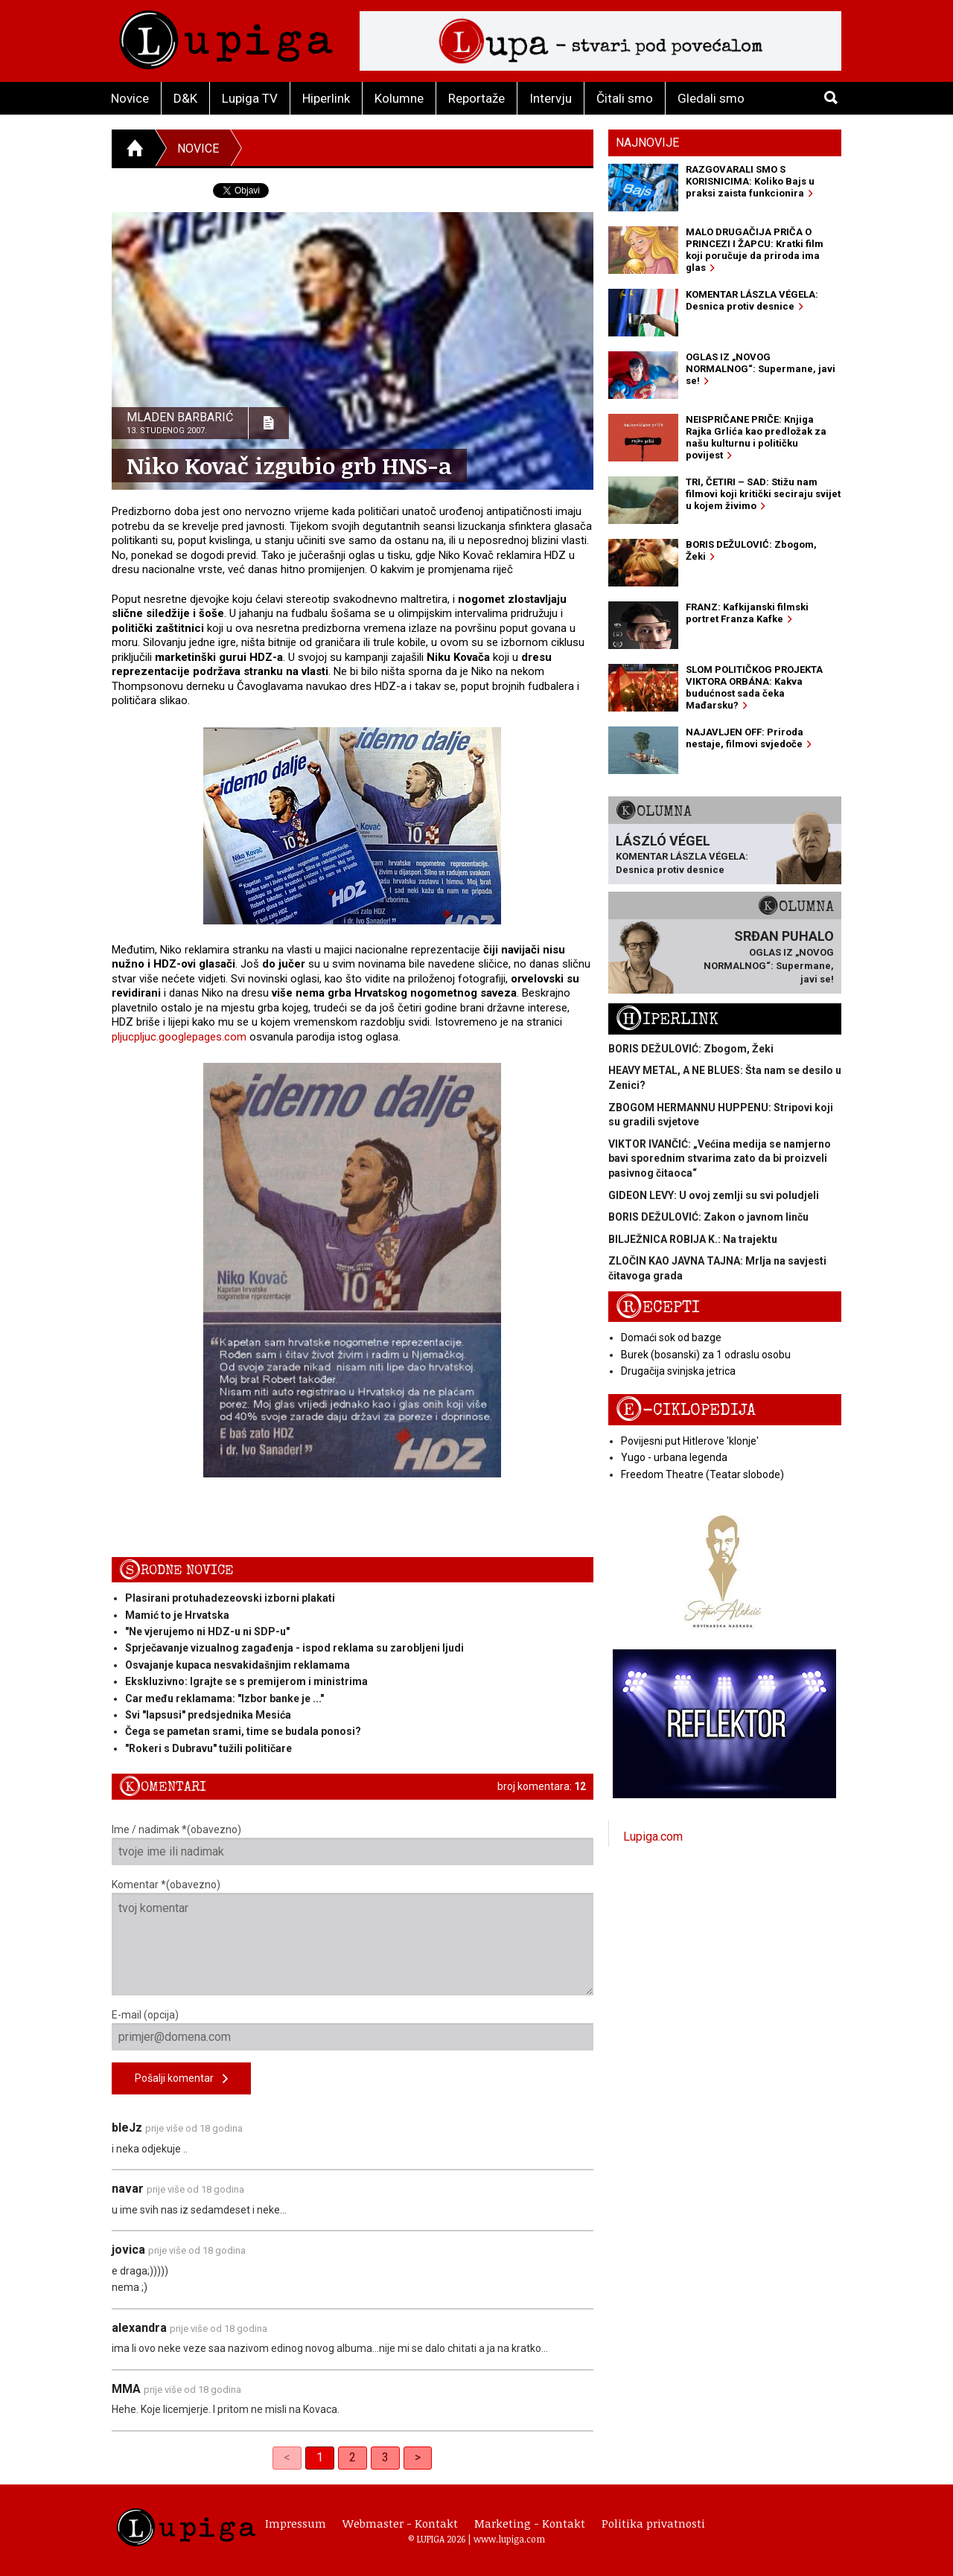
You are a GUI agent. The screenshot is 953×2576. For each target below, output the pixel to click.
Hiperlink (326, 98)
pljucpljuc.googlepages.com (179, 1036)
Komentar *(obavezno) (352, 1937)
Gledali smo (711, 98)
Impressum (295, 2523)
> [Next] (418, 2457)
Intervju (550, 98)
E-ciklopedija (686, 1410)
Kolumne (399, 98)
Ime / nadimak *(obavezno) (352, 1844)
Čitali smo (624, 98)
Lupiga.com (653, 1836)
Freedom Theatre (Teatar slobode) (702, 1474)
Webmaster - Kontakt (400, 2523)
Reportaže (476, 98)
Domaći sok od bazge (671, 1337)
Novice (130, 98)
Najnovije (647, 142)
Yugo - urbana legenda (674, 1457)
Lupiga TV (250, 98)
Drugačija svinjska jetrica (678, 1371)
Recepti (658, 1307)
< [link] (287, 2457)
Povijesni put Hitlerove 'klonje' (690, 1441)
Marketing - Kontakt (529, 2523)
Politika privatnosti (653, 2523)
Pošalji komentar (181, 2079)
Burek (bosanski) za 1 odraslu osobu (706, 1355)
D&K (185, 98)
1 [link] (319, 2457)
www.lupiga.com (509, 2539)
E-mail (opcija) (352, 2030)
